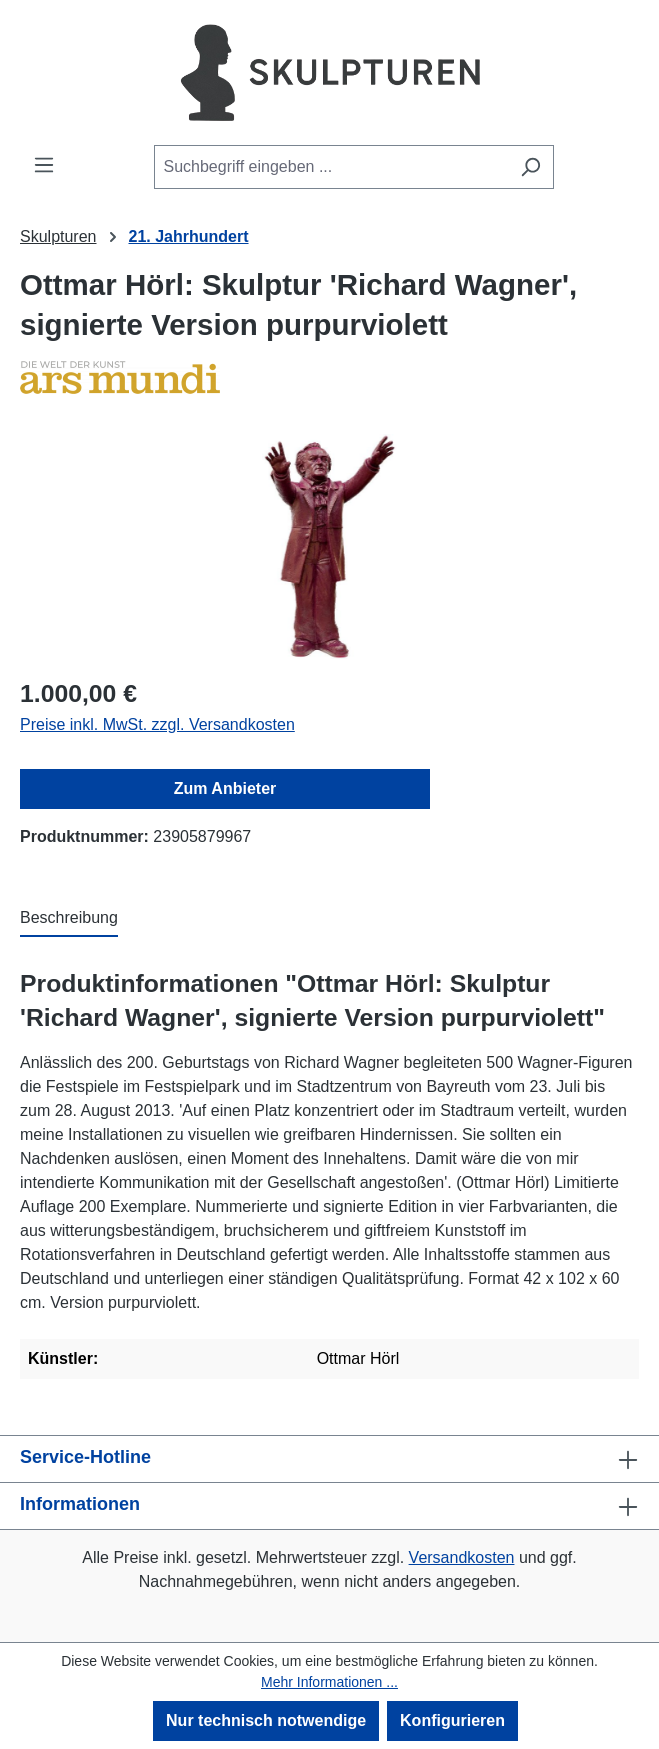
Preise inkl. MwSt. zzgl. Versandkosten (157, 724)
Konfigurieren (452, 1720)
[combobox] (331, 167)
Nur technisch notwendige (266, 1720)
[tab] (69, 919)
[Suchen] (530, 167)
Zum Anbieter (225, 788)
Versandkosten (462, 1557)
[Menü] (44, 165)
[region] (329, 546)
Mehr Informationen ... (329, 1682)
